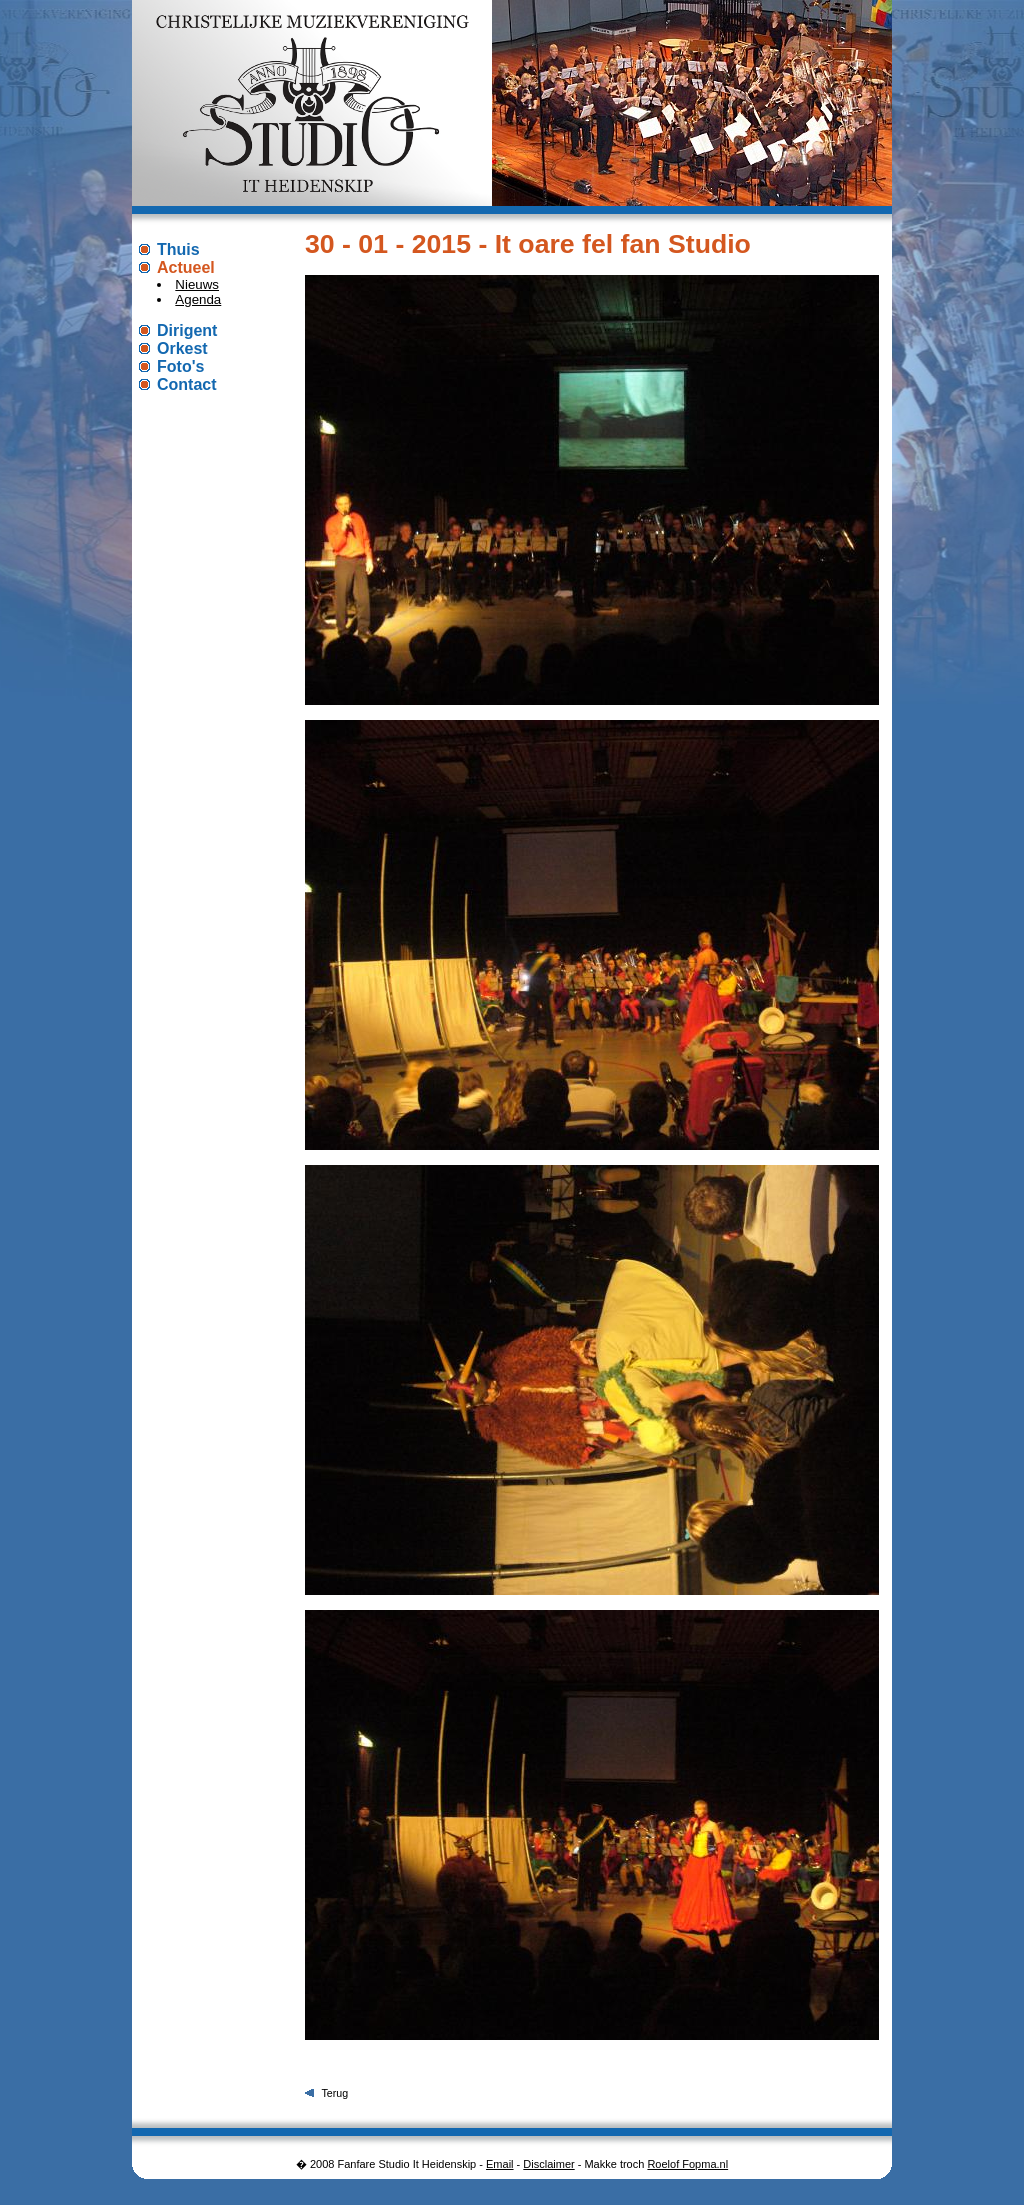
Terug (334, 2093)
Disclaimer (548, 2164)
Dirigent (187, 330)
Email (500, 2164)
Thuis (178, 249)
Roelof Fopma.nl (687, 2164)
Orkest (182, 348)
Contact (187, 384)
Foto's (180, 366)
